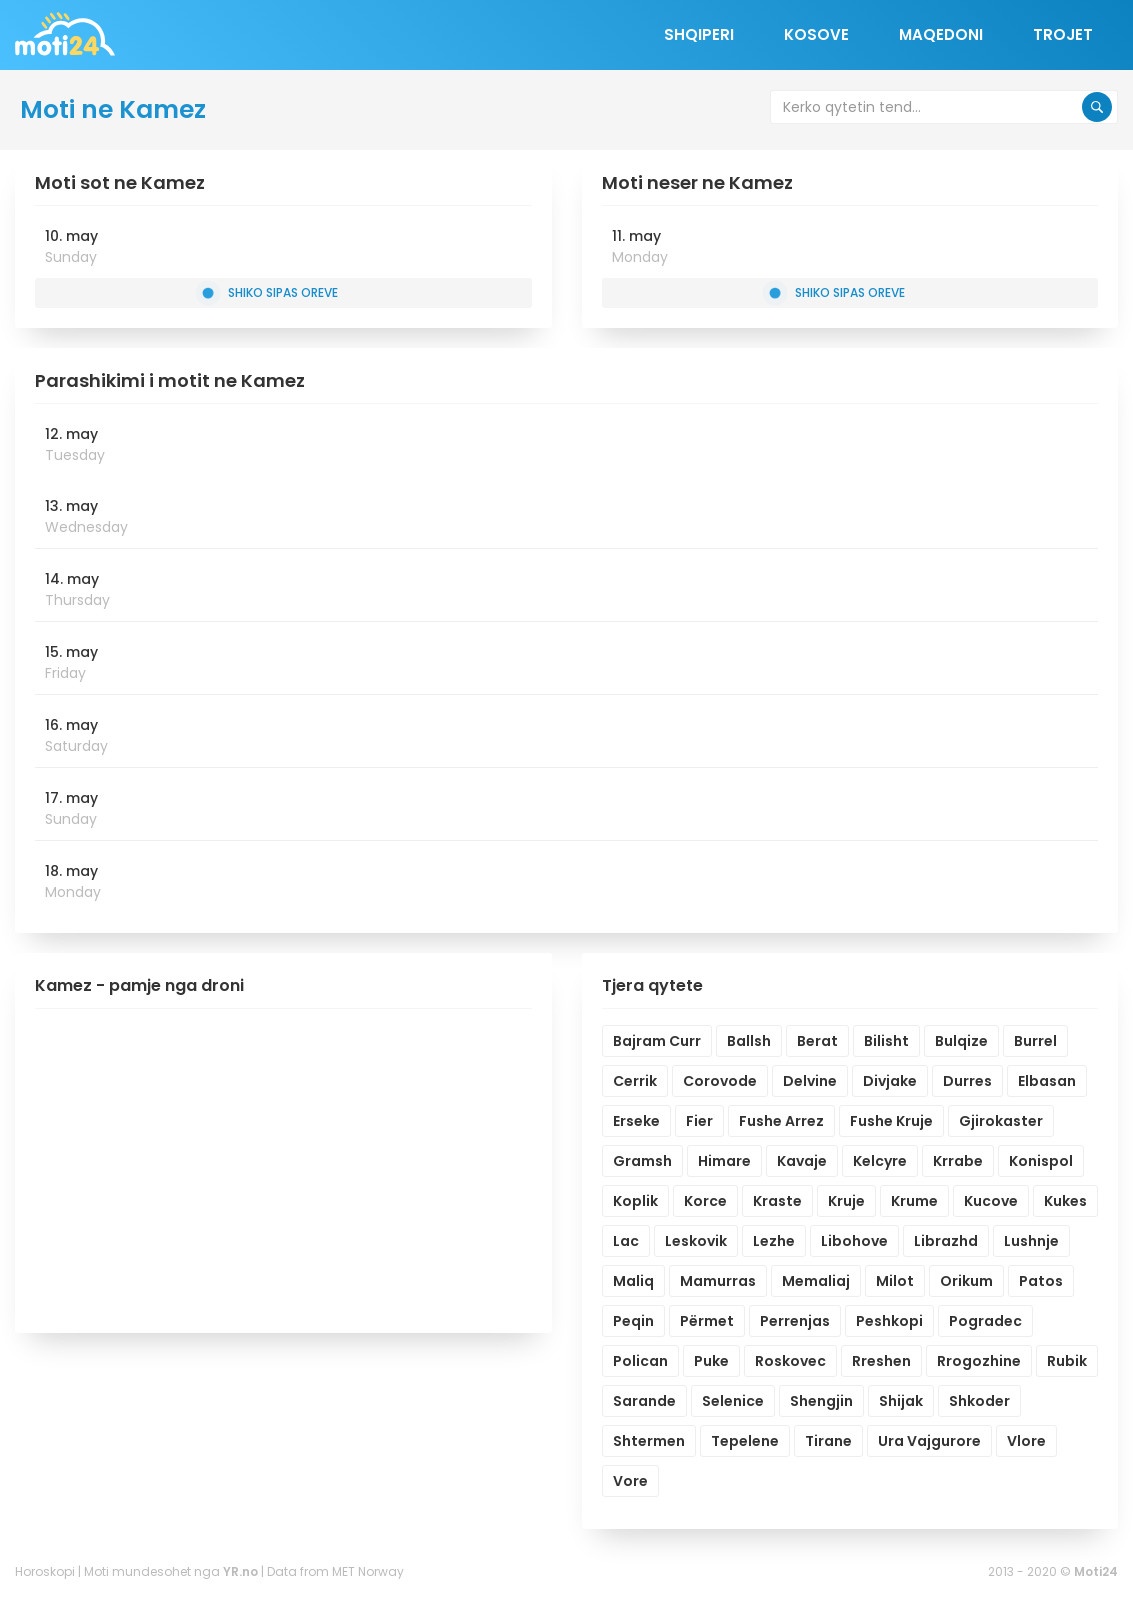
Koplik (635, 1201)
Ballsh (749, 1041)
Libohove (854, 1241)
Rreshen (881, 1361)
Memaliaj (816, 1281)
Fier (699, 1121)
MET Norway (368, 1571)
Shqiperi (699, 34)
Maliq (633, 1281)
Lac (626, 1241)
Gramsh (642, 1161)
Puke (711, 1361)
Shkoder (979, 1401)
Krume (914, 1201)
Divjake (890, 1081)
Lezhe (774, 1241)
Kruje (846, 1201)
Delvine (810, 1081)
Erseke (636, 1121)
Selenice (733, 1401)
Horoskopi (45, 1571)
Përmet (707, 1321)
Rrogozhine (979, 1361)
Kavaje (802, 1161)
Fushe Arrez (781, 1121)
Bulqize (961, 1041)
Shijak (901, 1401)
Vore (630, 1481)
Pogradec (985, 1321)
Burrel (1035, 1041)
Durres (967, 1081)
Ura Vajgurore (929, 1441)
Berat (817, 1041)
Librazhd (946, 1241)
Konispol (1041, 1161)
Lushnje (1031, 1241)
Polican (640, 1361)
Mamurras (718, 1281)
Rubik (1067, 1361)
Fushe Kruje (891, 1121)
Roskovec (790, 1361)
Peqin (633, 1321)
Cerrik (635, 1081)
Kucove (991, 1201)
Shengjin (821, 1401)
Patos (1041, 1281)
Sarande (644, 1401)
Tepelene (745, 1441)
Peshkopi (889, 1321)
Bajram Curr (657, 1041)
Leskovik (696, 1241)
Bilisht (886, 1041)
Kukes (1065, 1201)
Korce (705, 1201)
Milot (895, 1281)
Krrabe (958, 1161)
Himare (724, 1161)
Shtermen (649, 1441)
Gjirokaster (1001, 1121)
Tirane (828, 1441)
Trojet (1063, 34)
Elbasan (1047, 1081)
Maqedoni (941, 34)
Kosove (816, 34)
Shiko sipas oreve (270, 292)
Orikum (966, 1281)
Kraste (777, 1201)
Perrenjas (795, 1321)
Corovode (720, 1081)
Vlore (1026, 1441)
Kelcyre (880, 1161)
